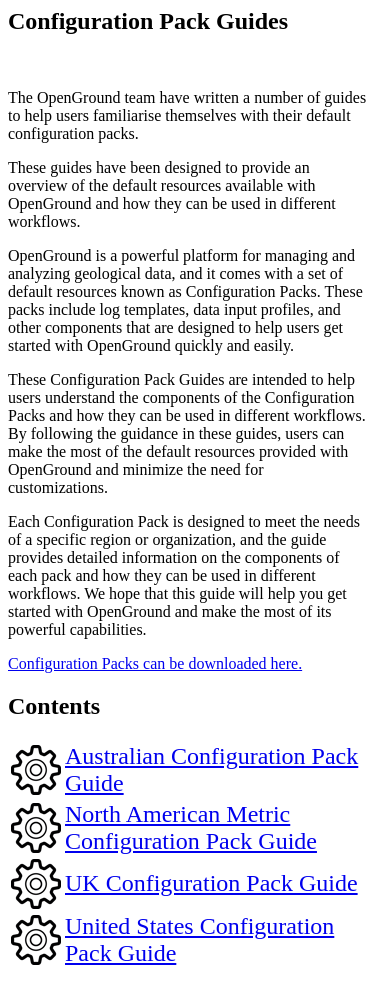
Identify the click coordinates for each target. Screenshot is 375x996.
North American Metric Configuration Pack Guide (191, 827)
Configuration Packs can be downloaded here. (155, 663)
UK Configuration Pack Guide (211, 883)
